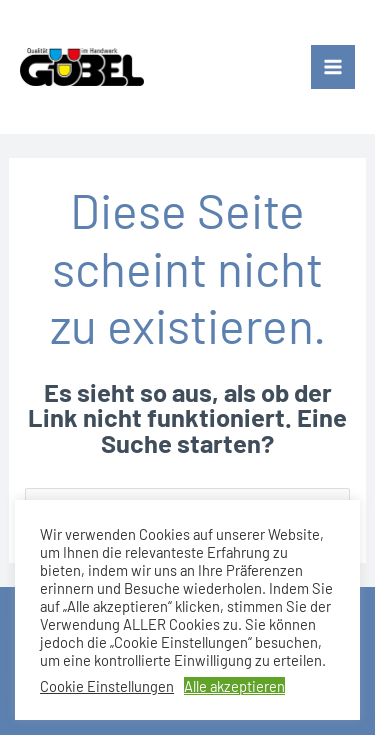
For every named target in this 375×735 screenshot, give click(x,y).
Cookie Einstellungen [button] (107, 686)
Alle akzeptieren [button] (234, 686)
